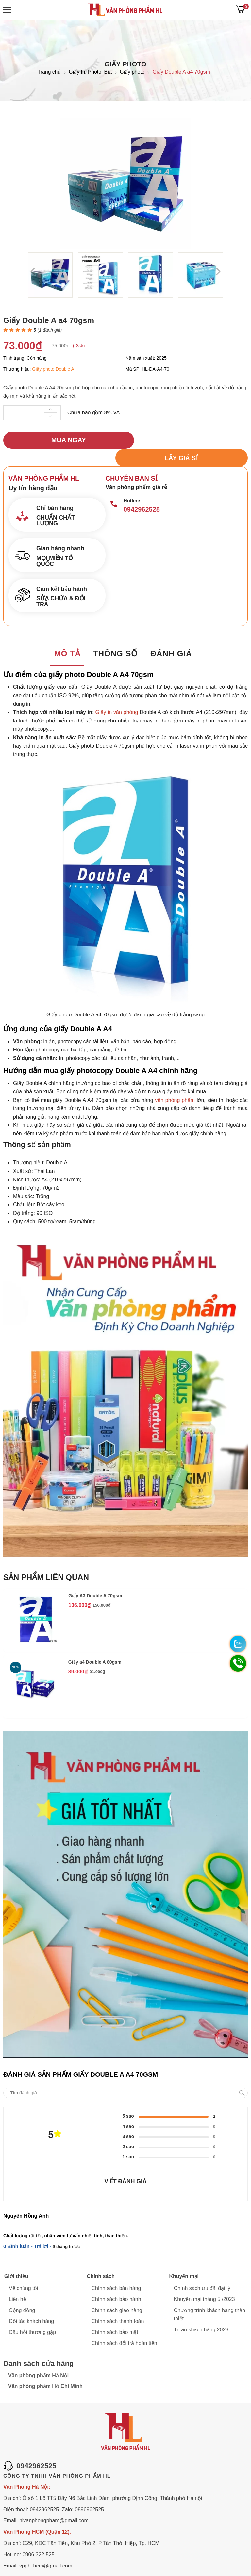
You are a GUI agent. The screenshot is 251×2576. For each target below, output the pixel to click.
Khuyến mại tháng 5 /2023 (204, 2283)
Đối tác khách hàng (31, 2305)
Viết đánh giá (125, 2165)
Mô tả (67, 637)
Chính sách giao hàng (116, 2294)
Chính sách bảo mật (114, 2316)
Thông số (115, 637)
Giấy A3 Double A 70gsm (95, 1578)
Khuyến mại (184, 2260)
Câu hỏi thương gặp (32, 2316)
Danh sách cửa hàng (38, 2347)
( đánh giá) (50, 330)
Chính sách (100, 2260)
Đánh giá (171, 637)
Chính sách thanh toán (117, 2305)
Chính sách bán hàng (116, 2272)
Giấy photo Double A (53, 369)
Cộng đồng (22, 2294)
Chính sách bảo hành (116, 2283)
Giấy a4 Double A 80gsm (95, 1645)
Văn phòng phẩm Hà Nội (38, 2359)
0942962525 (142, 492)
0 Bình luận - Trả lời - (28, 2230)
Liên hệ (17, 2283)
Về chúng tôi (23, 2272)
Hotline (132, 483)
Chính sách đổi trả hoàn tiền (124, 2327)
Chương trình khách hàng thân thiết (209, 2298)
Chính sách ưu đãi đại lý (202, 2272)
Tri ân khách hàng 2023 (201, 2313)
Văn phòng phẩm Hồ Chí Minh (45, 2370)
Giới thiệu (16, 2260)
